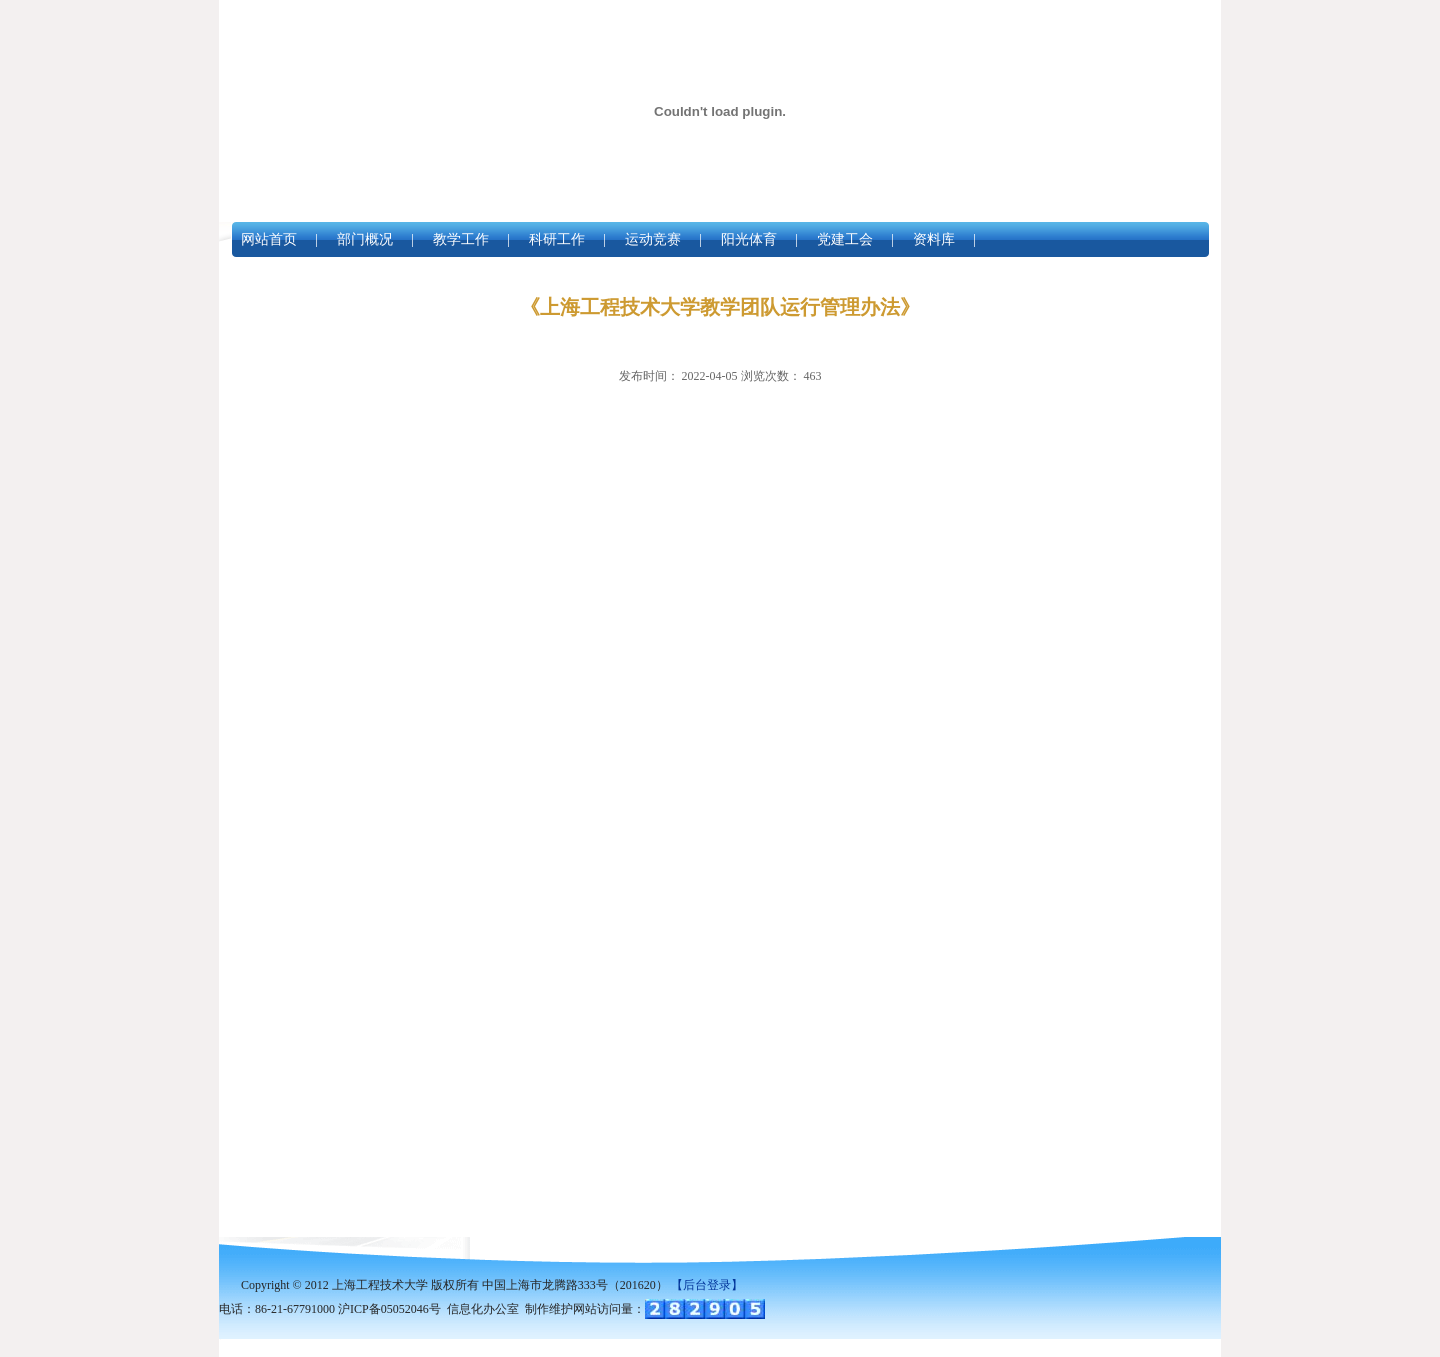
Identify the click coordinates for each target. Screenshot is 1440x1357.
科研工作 (557, 239)
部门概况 (365, 239)
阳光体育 (749, 239)
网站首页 (269, 239)
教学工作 (461, 239)
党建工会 (845, 239)
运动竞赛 (653, 239)
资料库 (934, 239)
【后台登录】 (707, 1285)
